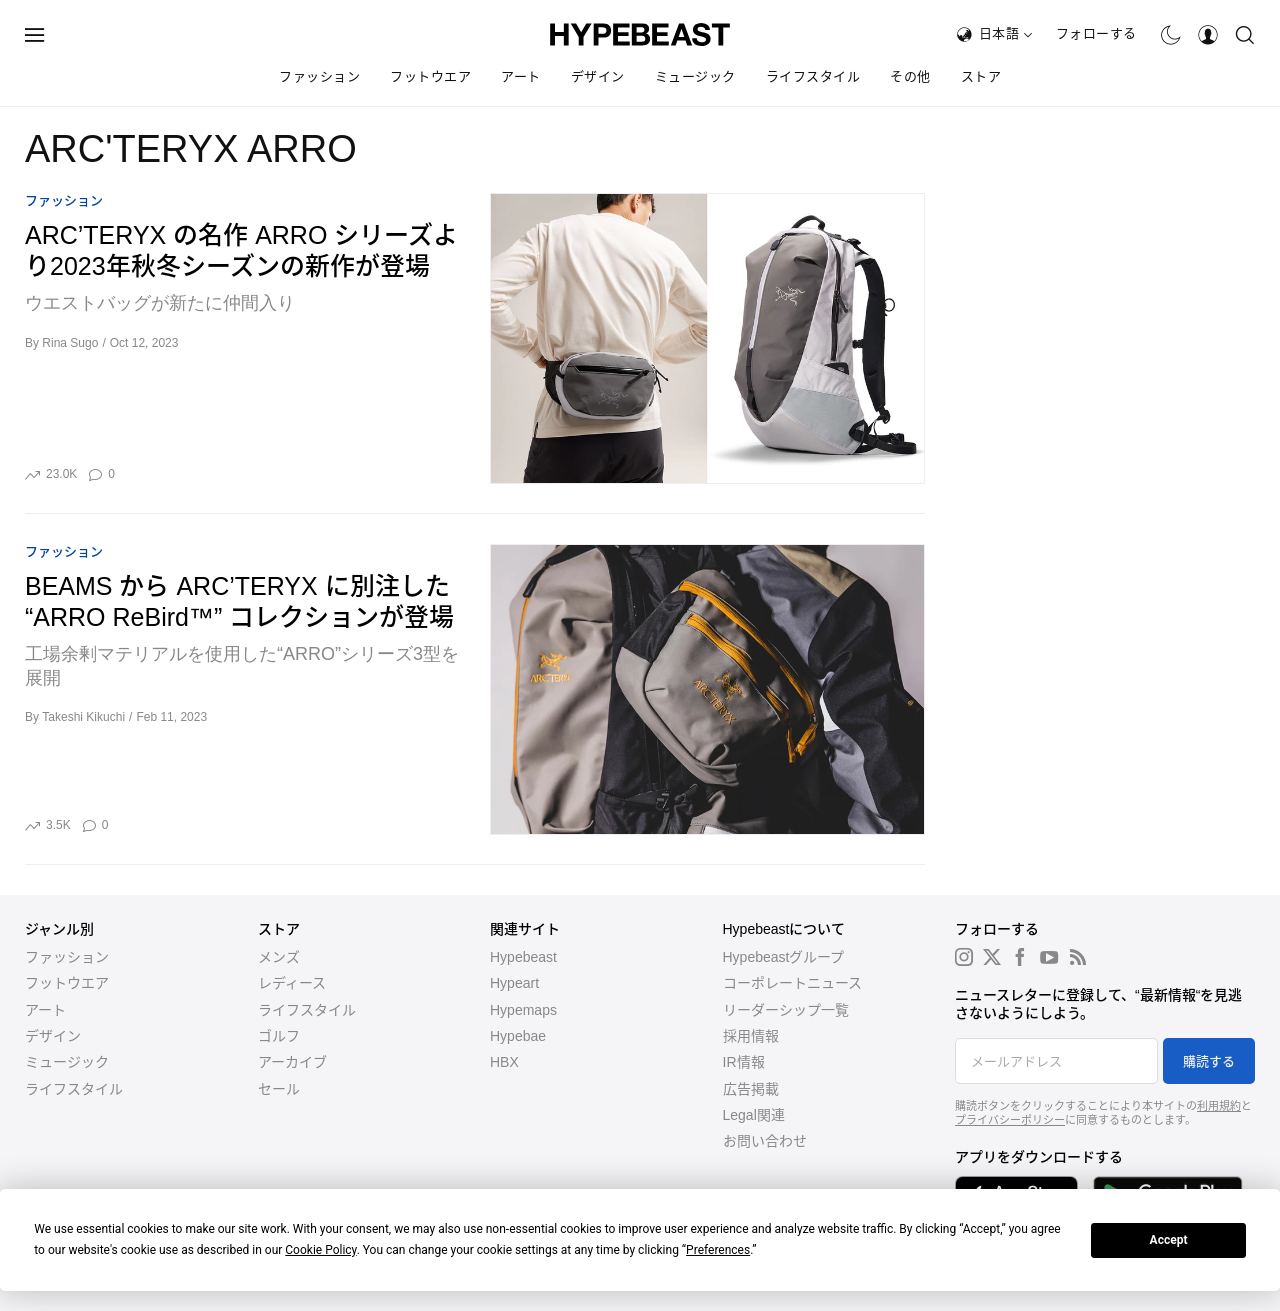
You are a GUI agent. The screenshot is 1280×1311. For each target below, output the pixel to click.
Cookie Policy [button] (320, 1250)
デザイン (598, 76)
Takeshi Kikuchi (83, 717)
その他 (910, 76)
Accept (1169, 1240)
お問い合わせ (765, 1141)
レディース (292, 983)
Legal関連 (754, 1115)
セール (279, 1089)
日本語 (1006, 33)
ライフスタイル (813, 76)
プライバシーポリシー (1010, 1120)
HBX (504, 1062)
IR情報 (744, 1062)
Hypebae (518, 1036)
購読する (1209, 1061)
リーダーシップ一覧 (786, 1010)
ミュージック (695, 76)
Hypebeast (523, 957)
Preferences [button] (718, 1250)
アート (521, 76)
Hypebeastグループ (784, 957)
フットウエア (430, 76)
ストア (981, 76)
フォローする (1096, 33)
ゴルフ (279, 1036)
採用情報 (751, 1036)
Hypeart (514, 983)
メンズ (279, 957)
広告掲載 (751, 1089)
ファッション (319, 76)
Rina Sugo (70, 343)
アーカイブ (292, 1062)
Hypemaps (523, 1010)
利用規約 (1219, 1106)
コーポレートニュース (792, 983)
